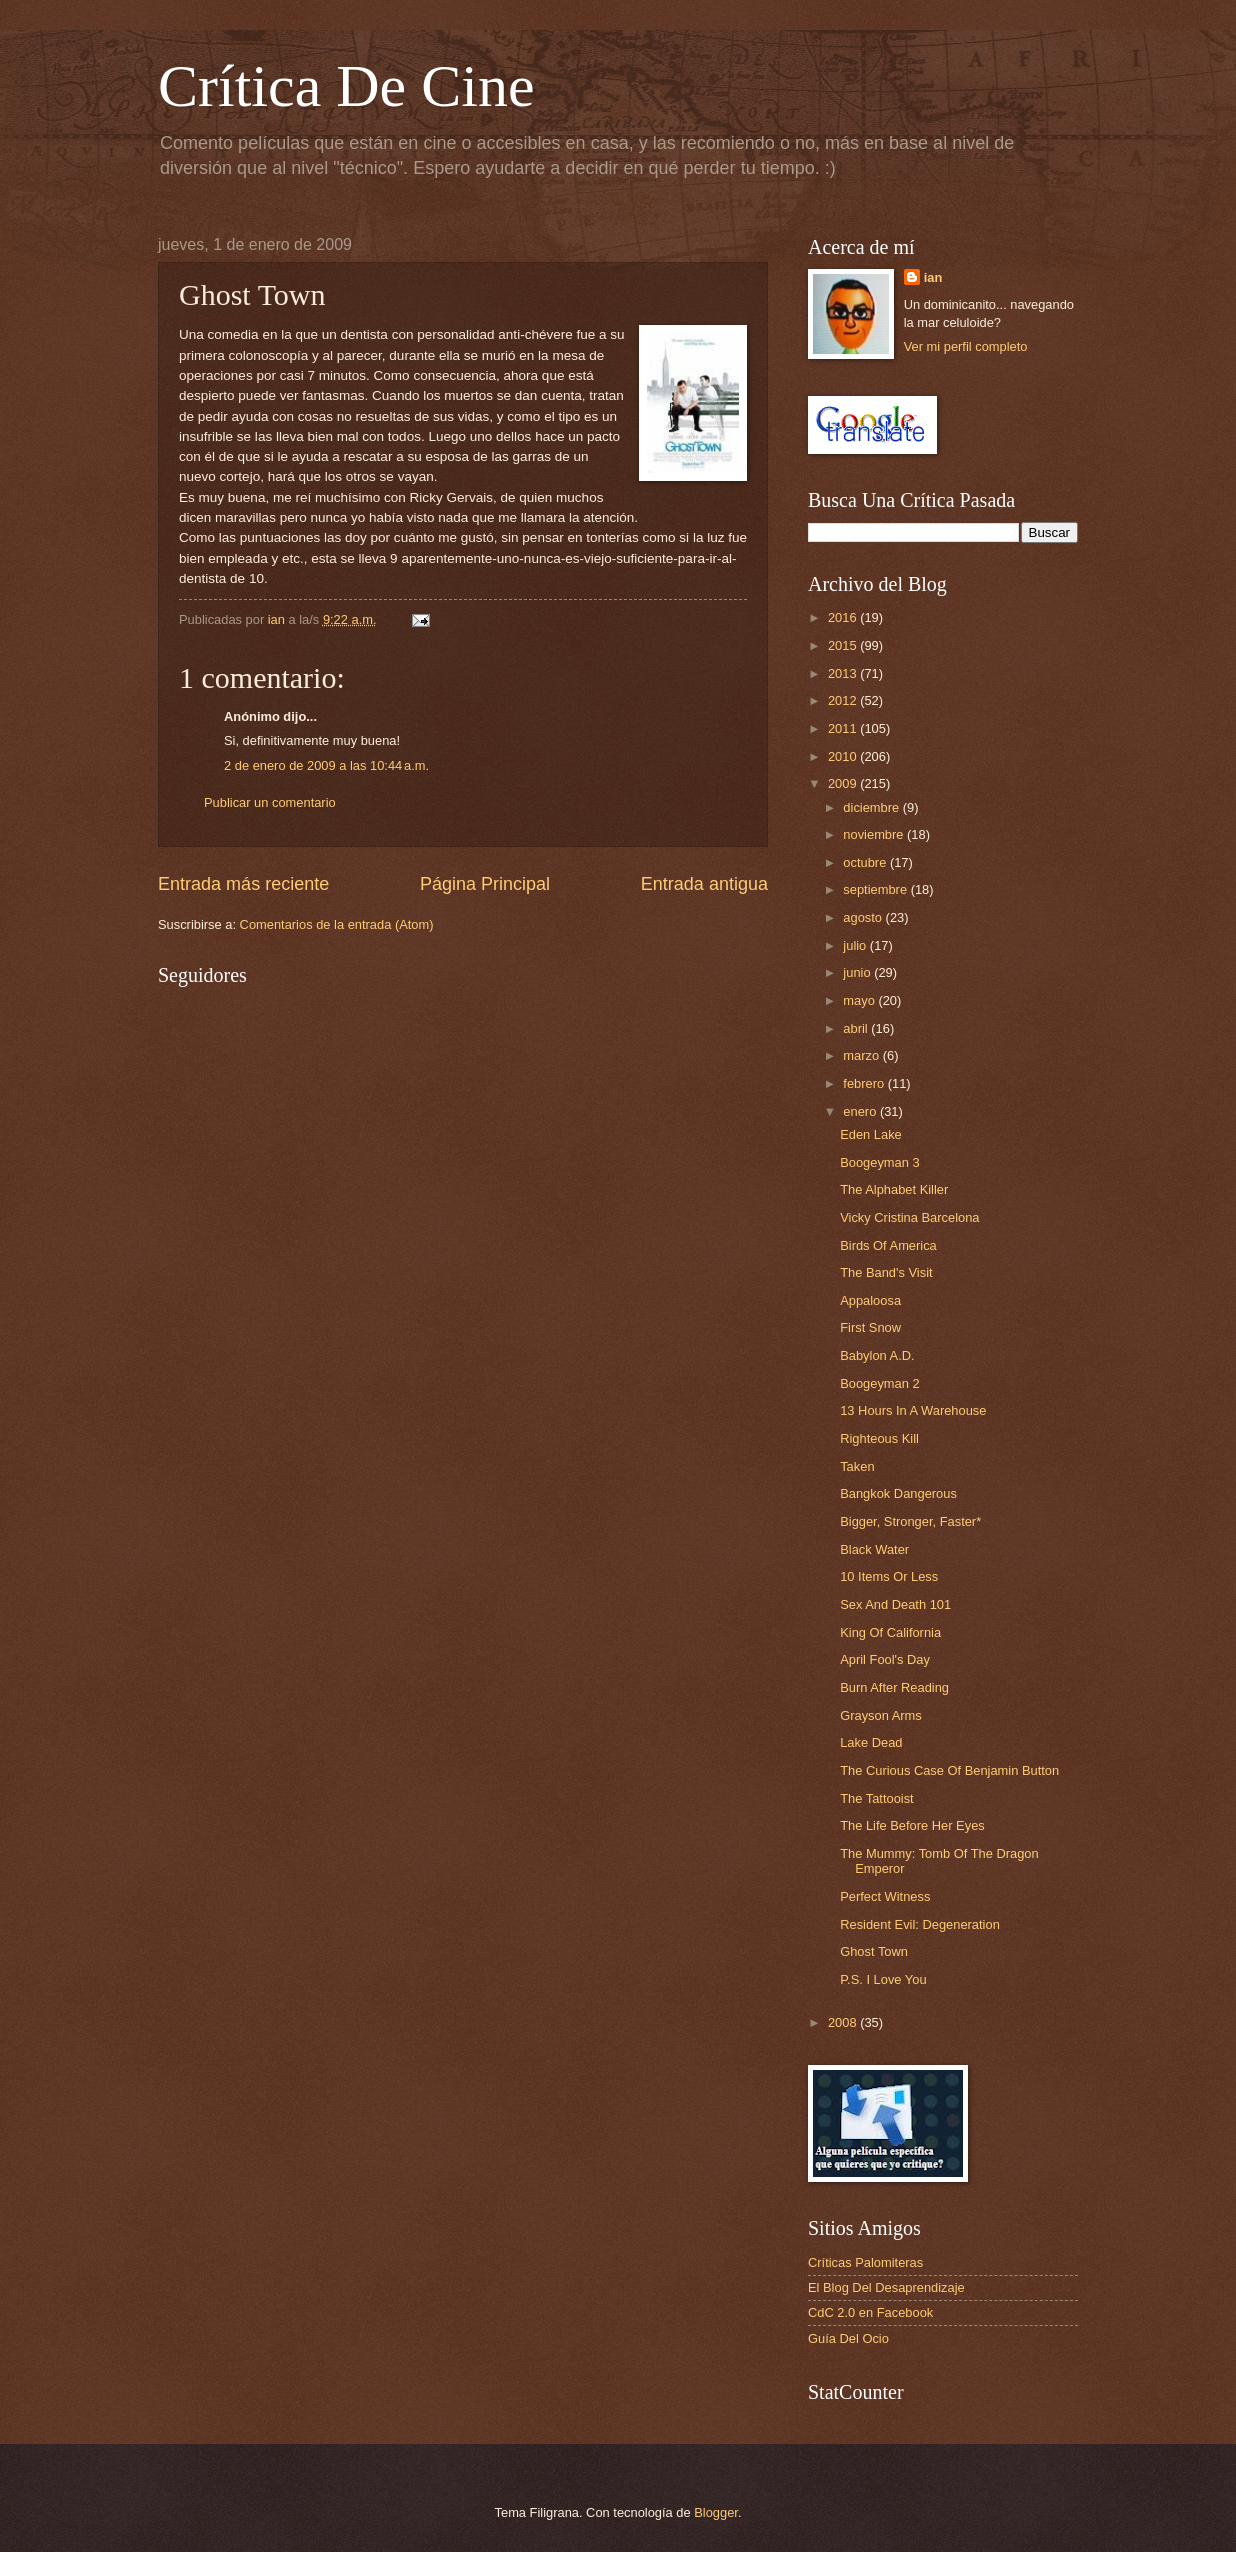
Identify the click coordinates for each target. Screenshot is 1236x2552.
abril (857, 1028)
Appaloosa (870, 1300)
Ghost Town (874, 1951)
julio (856, 945)
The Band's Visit (886, 1272)
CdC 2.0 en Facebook (870, 2312)
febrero (865, 1083)
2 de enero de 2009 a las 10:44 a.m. (326, 765)
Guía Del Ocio (848, 2338)
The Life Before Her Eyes (912, 1825)
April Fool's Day (885, 1659)
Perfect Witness (885, 1896)
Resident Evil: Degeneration (920, 1924)
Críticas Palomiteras (865, 2262)
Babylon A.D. (877, 1355)
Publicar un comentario (270, 802)
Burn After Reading (894, 1687)
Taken (857, 1466)
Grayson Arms (881, 1715)
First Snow (870, 1327)
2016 (844, 617)
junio (858, 972)
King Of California (890, 1632)
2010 (844, 756)
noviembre (875, 834)
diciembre (872, 807)
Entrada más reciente (243, 884)
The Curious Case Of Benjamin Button (949, 1770)
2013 (844, 673)
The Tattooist (876, 1798)
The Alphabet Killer (894, 1189)
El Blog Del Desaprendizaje (886, 2287)
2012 (844, 700)
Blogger (716, 2512)
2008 (844, 2022)
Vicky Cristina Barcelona (909, 1217)
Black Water (874, 1549)
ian (933, 277)
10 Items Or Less (889, 1576)
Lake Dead (871, 1742)
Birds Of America (888, 1245)
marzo (862, 1055)
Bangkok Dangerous (898, 1493)
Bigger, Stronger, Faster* (910, 1521)
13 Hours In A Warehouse (913, 1410)
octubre (866, 862)
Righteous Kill (879, 1438)
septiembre (876, 889)
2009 (844, 783)
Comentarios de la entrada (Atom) (337, 924)
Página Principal (485, 884)
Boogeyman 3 (879, 1162)
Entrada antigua (704, 884)
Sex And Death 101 (895, 1604)
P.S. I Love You (883, 1979)
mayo (860, 1000)
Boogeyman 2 (879, 1383)
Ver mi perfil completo (966, 346)
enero (861, 1111)
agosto (864, 917)
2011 (844, 728)
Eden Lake (871, 1134)
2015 (844, 645)
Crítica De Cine (346, 86)
